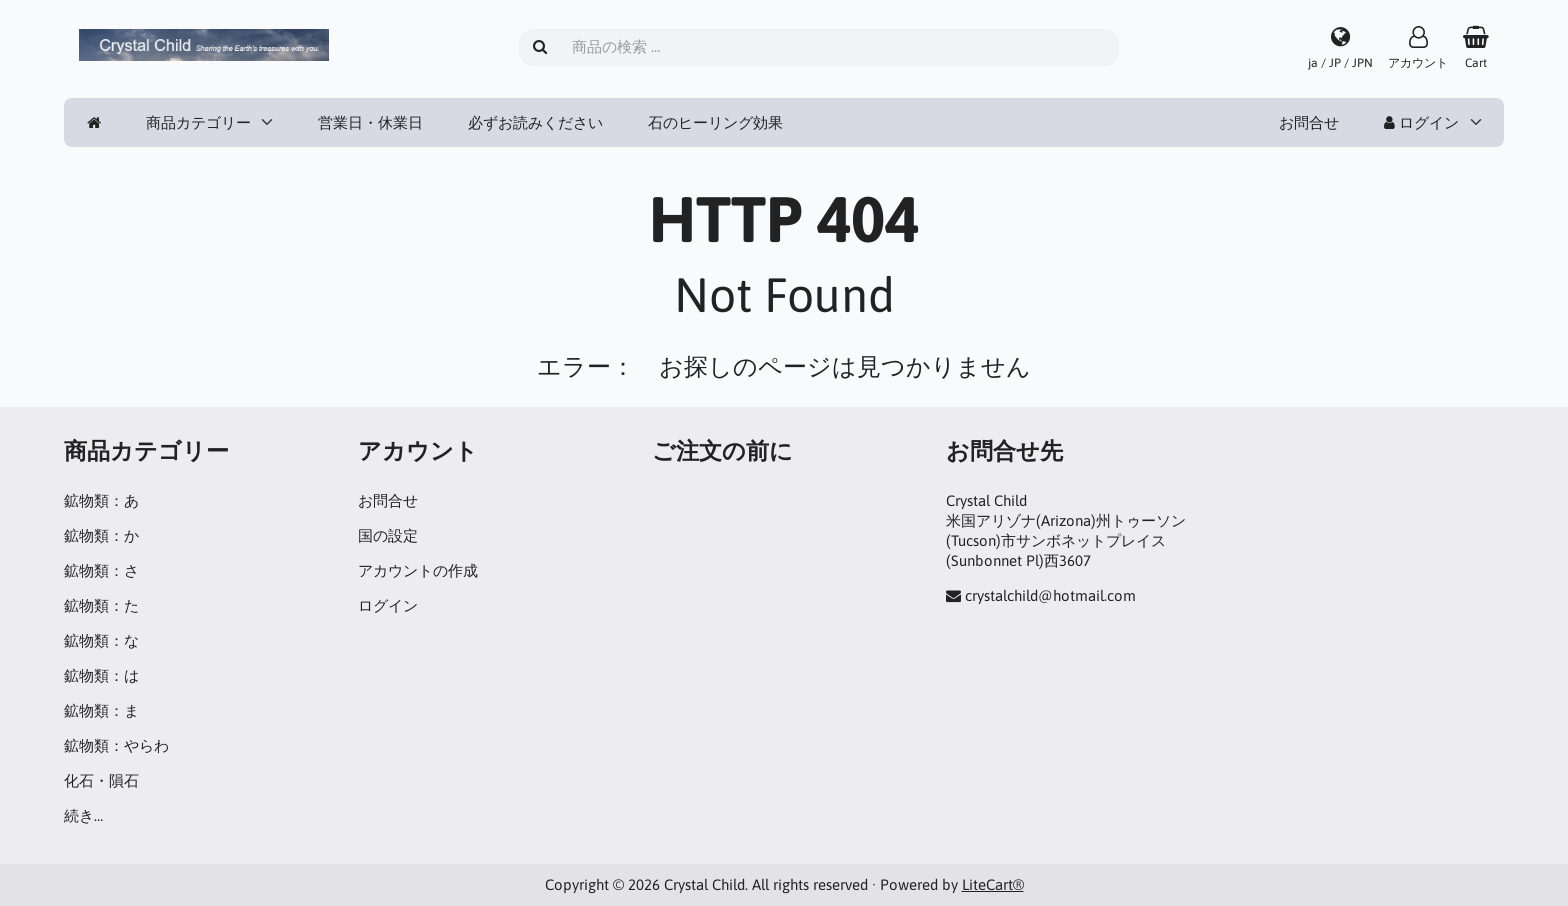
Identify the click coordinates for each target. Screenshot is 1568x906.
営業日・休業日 (370, 122)
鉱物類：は (101, 675)
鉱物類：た (101, 605)
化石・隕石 (101, 780)
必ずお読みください (535, 122)
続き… (83, 815)
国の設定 (388, 535)
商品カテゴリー (198, 122)
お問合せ (1309, 122)
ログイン (1421, 122)
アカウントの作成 (418, 570)
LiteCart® (993, 884)
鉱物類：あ (101, 500)
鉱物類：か (101, 535)
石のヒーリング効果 (715, 122)
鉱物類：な (101, 640)
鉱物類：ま (101, 710)
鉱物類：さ (101, 570)
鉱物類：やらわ (116, 745)
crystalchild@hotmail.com (1050, 595)
